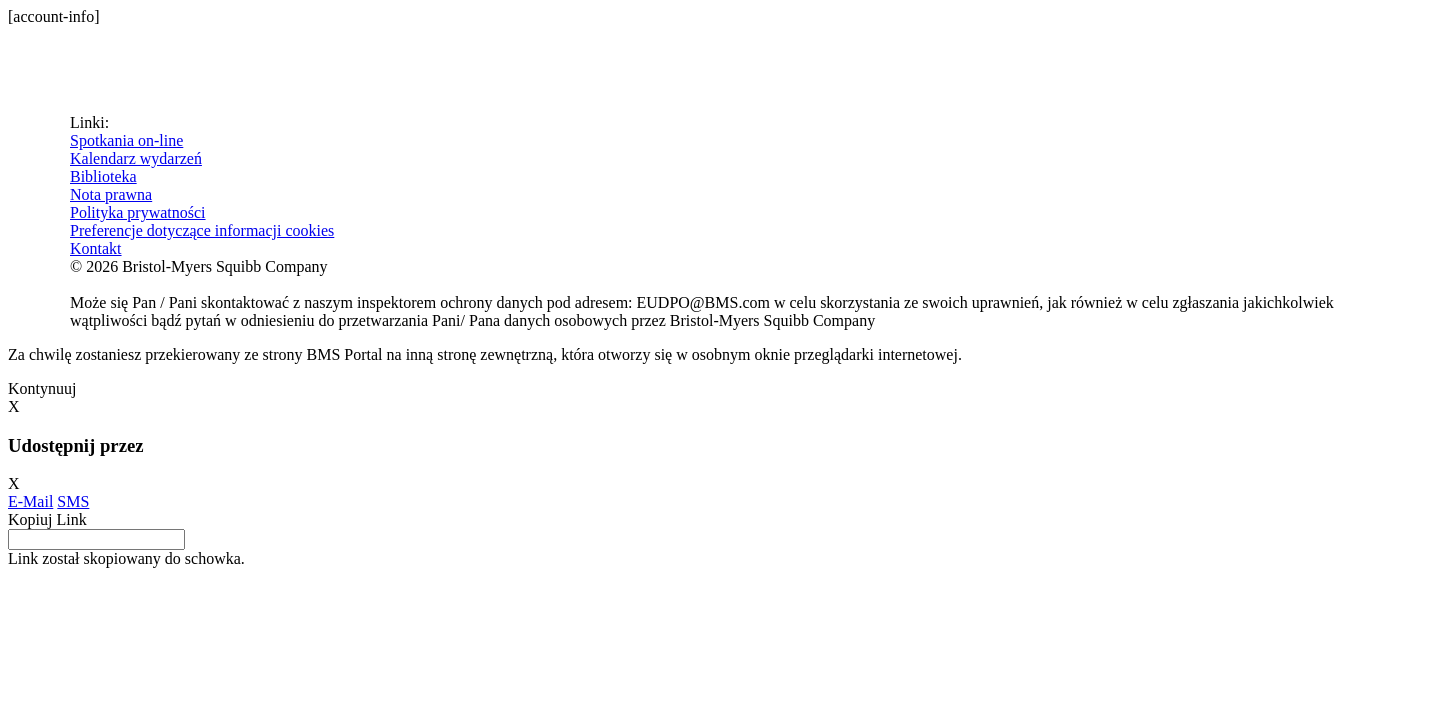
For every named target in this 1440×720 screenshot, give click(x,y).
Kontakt (96, 248)
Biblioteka (103, 176)
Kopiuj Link (47, 519)
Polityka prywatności (138, 212)
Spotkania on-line (126, 140)
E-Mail (30, 501)
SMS (73, 501)
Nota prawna (111, 194)
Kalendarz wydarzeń (136, 158)
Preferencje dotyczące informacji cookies (202, 230)
